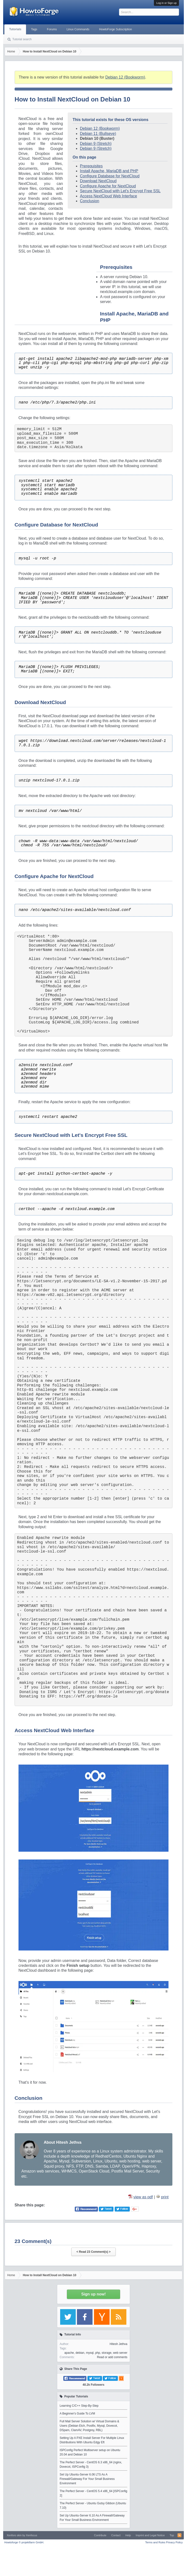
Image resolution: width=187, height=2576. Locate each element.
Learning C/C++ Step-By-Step (79, 2405)
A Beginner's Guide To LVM (77, 2413)
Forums (52, 29)
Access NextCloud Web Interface (108, 196)
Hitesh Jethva (118, 2344)
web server (120, 2352)
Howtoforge (24, 2542)
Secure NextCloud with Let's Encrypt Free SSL (120, 191)
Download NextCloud (98, 181)
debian (79, 2352)
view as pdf (143, 2197)
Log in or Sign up (166, 2)
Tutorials (15, 29)
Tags (34, 29)
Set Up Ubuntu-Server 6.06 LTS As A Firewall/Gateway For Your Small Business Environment (87, 2479)
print (164, 2197)
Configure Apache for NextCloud (108, 186)
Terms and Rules (155, 2542)
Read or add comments (112, 2357)
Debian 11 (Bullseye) (98, 133)
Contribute (100, 2535)
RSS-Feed (179, 2535)
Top (172, 2535)
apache (69, 2352)
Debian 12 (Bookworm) (125, 77)
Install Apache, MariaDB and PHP (109, 171)
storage (107, 2352)
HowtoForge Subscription (115, 29)
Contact (116, 2535)
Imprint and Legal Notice (150, 2535)
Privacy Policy (174, 2542)
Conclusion (89, 201)
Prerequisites (91, 166)
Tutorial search (22, 39)
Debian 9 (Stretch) (96, 143)
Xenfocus (31, 2535)
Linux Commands (78, 29)
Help (128, 2535)
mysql (90, 2352)
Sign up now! (93, 2294)
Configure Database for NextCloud (110, 176)
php (97, 2352)
